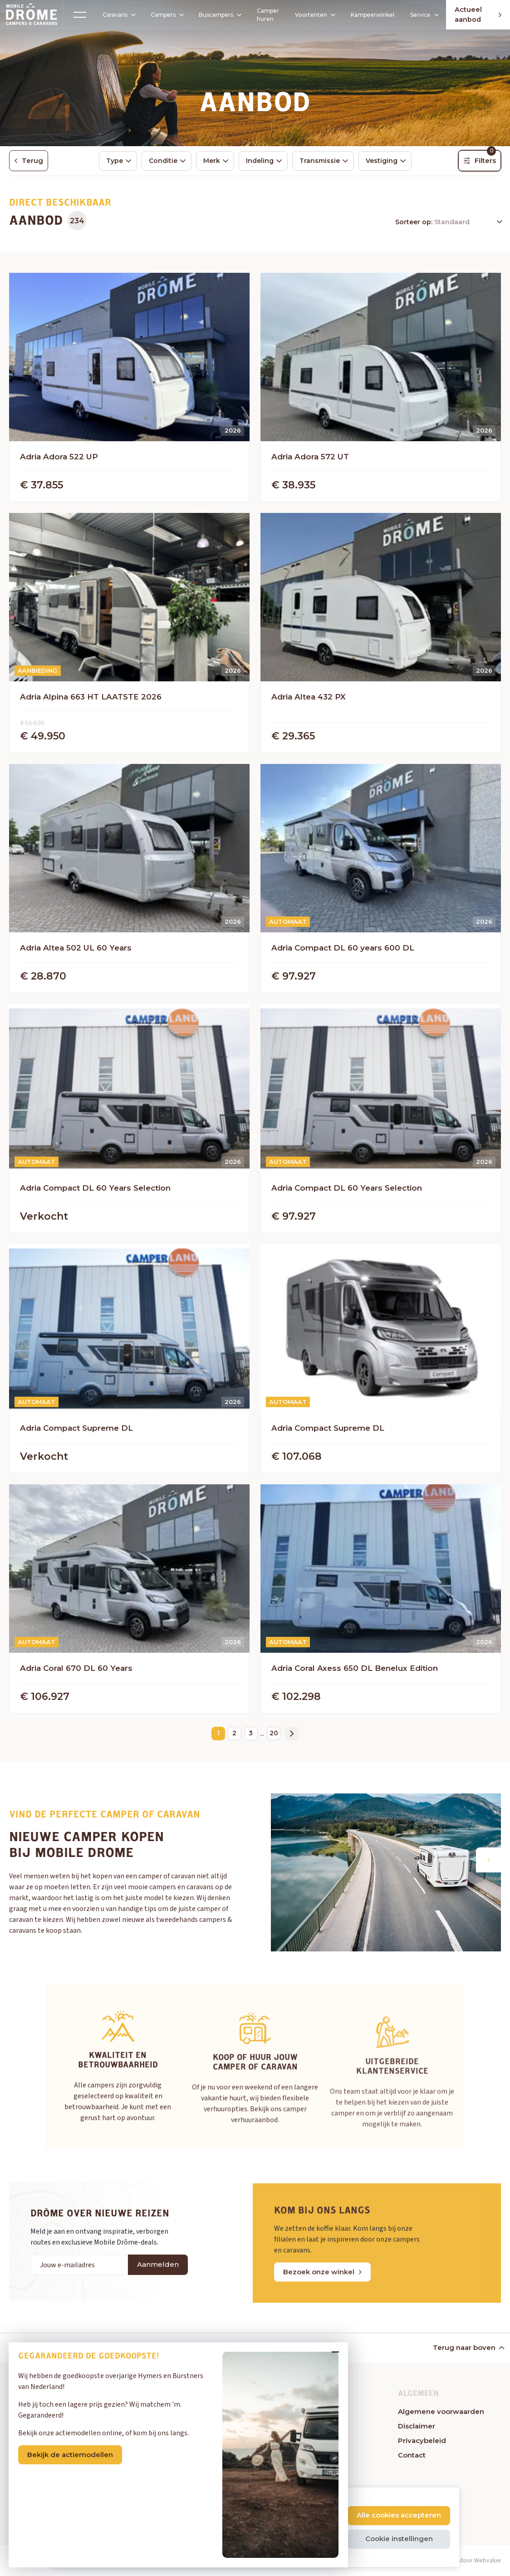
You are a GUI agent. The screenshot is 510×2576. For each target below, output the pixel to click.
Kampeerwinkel (365, 14)
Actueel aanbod (470, 15)
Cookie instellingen (399, 2538)
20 (274, 1734)
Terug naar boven (468, 2348)
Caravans (109, 15)
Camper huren (258, 14)
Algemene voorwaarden (441, 2412)
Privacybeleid (422, 2441)
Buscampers (212, 14)
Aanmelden (158, 2301)
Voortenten (304, 15)
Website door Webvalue (468, 2561)
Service (417, 14)
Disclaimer (416, 2427)
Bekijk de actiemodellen (76, 2448)
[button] (488, 1860)
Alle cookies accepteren (399, 2515)
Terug (29, 161)
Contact (412, 2456)
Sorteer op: (414, 223)
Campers (157, 14)
